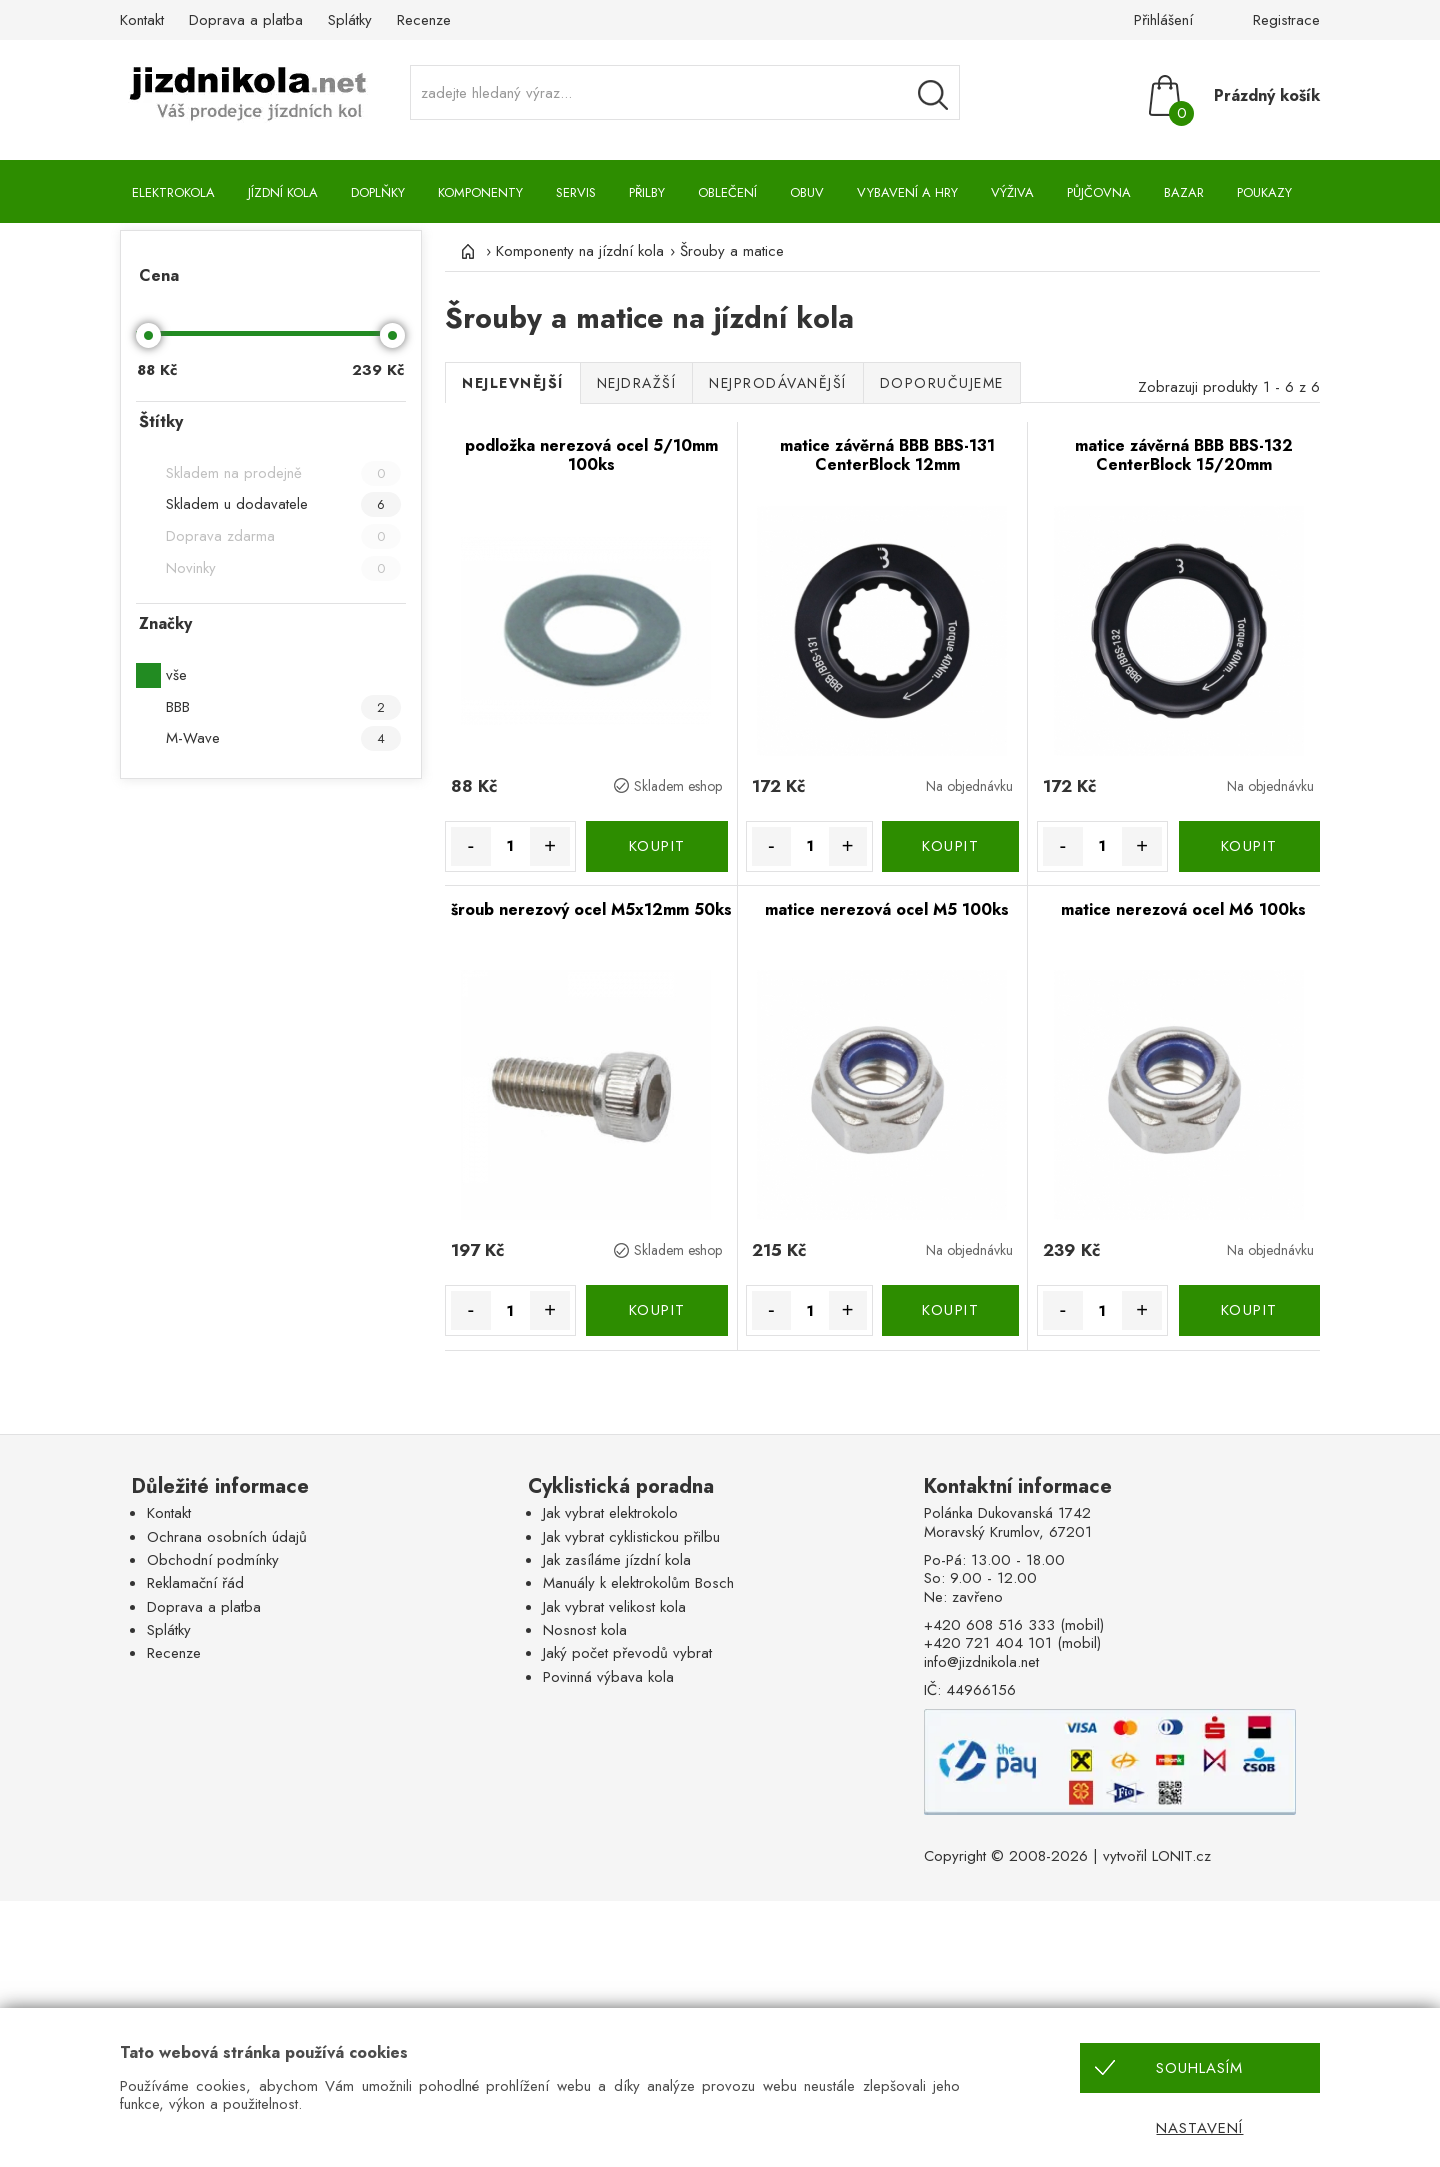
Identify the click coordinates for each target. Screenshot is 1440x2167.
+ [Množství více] (550, 846)
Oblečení (727, 192)
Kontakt (142, 20)
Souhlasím (1199, 2068)
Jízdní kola (283, 192)
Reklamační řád (195, 1583)
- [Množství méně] (470, 846)
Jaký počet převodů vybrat (627, 1653)
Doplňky (378, 192)
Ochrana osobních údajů (227, 1537)
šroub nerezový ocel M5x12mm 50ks (591, 909)
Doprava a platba (246, 20)
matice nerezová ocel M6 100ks (1183, 909)
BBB (283, 707)
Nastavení (1199, 2128)
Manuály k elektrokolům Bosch (638, 1583)
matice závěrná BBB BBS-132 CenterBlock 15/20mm (1184, 455)
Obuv (807, 192)
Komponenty (480, 192)
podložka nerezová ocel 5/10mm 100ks (591, 455)
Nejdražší (637, 383)
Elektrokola (173, 192)
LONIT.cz (1181, 1856)
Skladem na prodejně (283, 473)
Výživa (1012, 192)
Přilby (647, 192)
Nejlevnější (513, 383)
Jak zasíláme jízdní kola (617, 1560)
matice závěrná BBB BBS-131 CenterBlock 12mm (887, 455)
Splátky (350, 20)
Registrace (1286, 20)
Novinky (283, 568)
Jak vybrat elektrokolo (610, 1513)
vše (176, 675)
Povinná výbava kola (608, 1677)
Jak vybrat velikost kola (614, 1607)
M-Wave (283, 738)
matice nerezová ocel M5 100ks (887, 909)
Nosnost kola (585, 1630)
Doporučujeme (942, 383)
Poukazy (1264, 192)
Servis (576, 192)
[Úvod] (465, 251)
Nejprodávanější (778, 383)
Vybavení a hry (907, 192)
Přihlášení (1163, 20)
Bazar (1184, 192)
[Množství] (511, 846)
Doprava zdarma (283, 536)
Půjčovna (1099, 192)
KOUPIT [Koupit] (657, 846)
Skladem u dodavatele (283, 504)
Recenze (424, 20)
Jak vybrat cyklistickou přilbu (631, 1537)
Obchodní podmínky (213, 1560)
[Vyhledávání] (933, 95)
